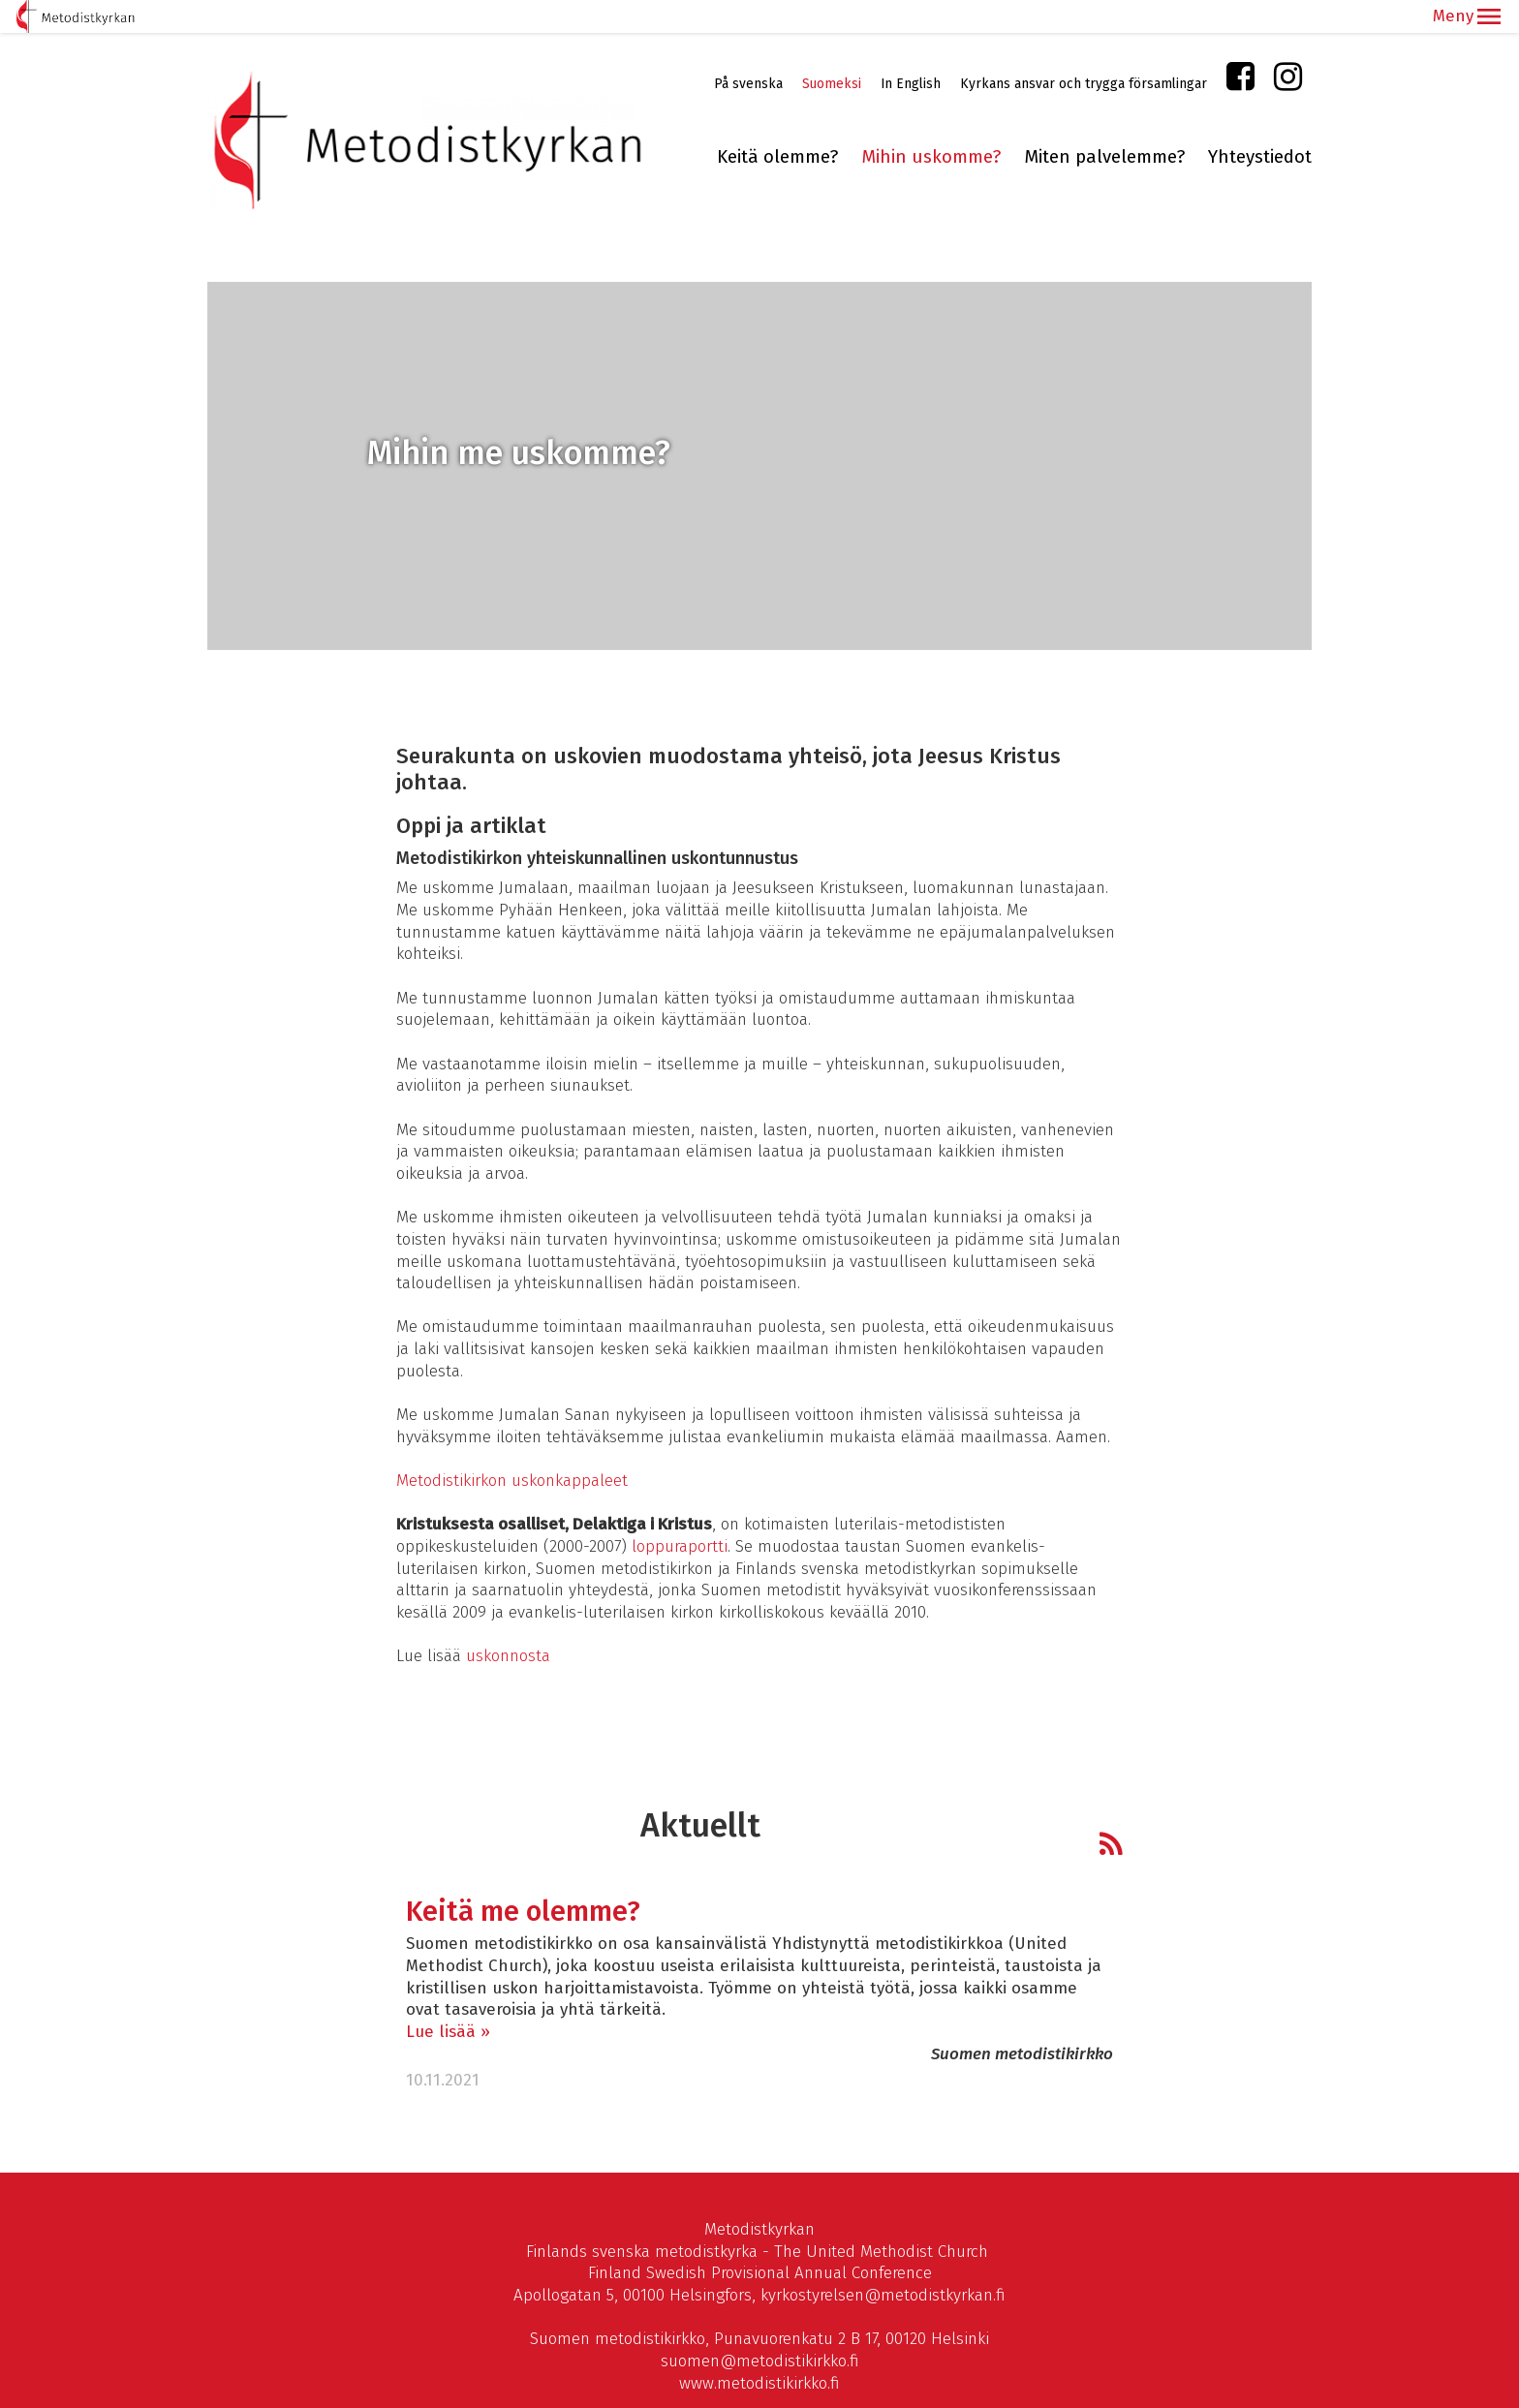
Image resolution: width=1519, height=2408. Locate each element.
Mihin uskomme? (931, 124)
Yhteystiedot (1260, 124)
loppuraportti (680, 1513)
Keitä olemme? (777, 124)
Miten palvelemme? (1104, 124)
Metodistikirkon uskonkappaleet (512, 1447)
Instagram (1288, 48)
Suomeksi (831, 51)
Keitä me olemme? (523, 1880)
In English (911, 51)
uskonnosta (508, 1623)
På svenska (748, 51)
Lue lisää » (448, 1999)
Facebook (1240, 48)
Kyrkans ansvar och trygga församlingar (1083, 51)
